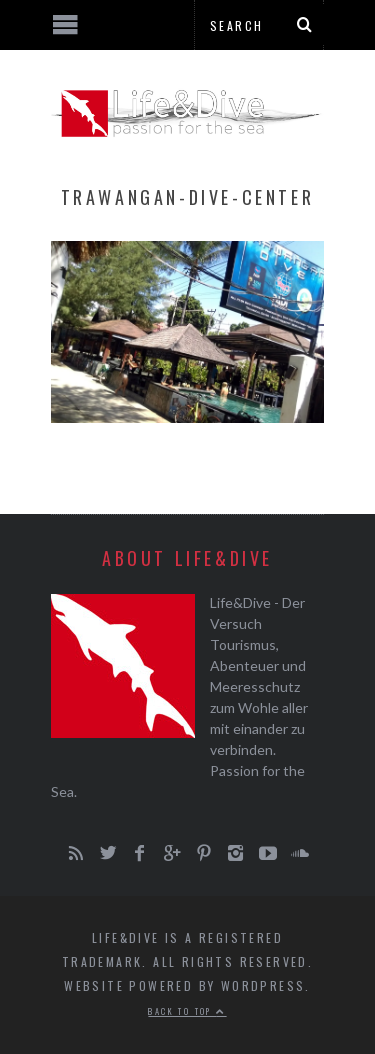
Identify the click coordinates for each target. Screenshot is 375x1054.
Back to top (187, 1011)
